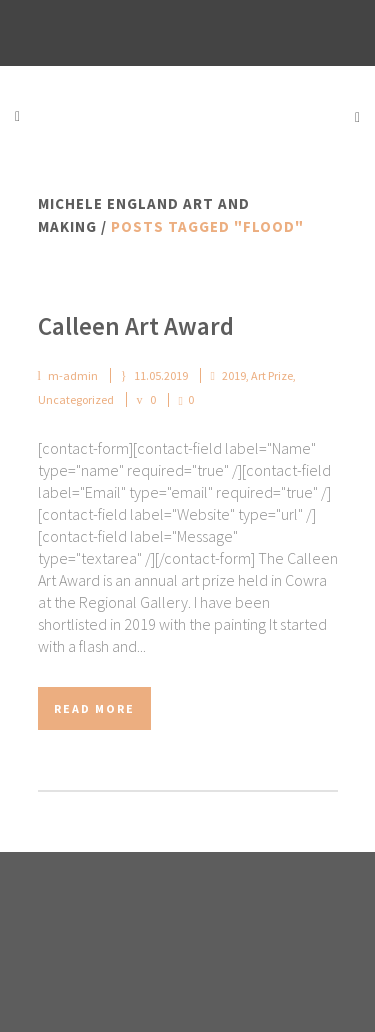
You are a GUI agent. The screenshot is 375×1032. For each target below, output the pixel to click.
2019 (234, 375)
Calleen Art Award (136, 326)
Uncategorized (76, 399)
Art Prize (272, 375)
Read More (94, 708)
